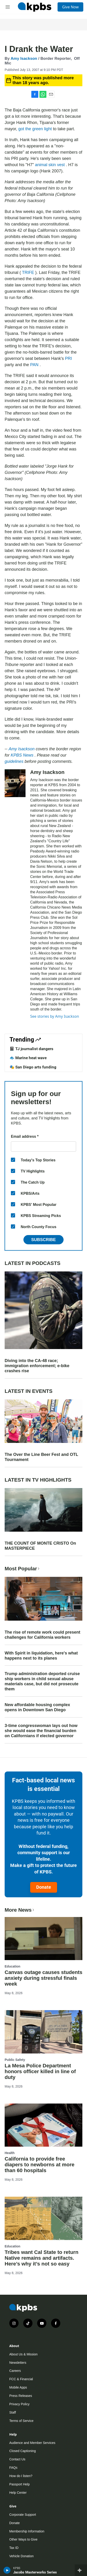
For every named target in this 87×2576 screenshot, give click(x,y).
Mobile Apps (18, 2387)
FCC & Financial (21, 2379)
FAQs (13, 2467)
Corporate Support (22, 2514)
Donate (43, 1887)
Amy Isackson (24, 58)
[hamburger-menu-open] (8, 7)
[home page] (34, 7)
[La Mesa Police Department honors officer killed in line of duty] (43, 2031)
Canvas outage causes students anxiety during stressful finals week (43, 1978)
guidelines (15, 761)
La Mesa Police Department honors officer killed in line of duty (40, 2071)
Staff (12, 2412)
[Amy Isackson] (15, 783)
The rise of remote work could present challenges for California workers (42, 1635)
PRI (68, 358)
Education (12, 1966)
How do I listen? (20, 2476)
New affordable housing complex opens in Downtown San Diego (37, 1707)
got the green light (35, 129)
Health (10, 2153)
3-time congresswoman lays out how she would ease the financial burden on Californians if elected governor (41, 1730)
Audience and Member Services (32, 2443)
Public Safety (15, 2060)
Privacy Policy (19, 2404)
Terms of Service (21, 2421)
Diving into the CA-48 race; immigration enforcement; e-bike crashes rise (37, 1365)
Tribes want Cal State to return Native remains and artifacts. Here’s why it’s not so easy (41, 2258)
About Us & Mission (23, 2354)
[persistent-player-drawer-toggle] (81, 2570)
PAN (35, 364)
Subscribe (43, 1239)
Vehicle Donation (21, 2556)
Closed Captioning (22, 2451)
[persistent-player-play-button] (7, 2570)
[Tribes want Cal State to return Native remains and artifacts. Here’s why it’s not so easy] (43, 2218)
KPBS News (23, 755)
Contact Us (17, 2459)
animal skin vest (50, 164)
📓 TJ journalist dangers (31, 1048)
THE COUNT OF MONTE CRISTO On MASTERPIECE (40, 1546)
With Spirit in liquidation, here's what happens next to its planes (41, 1655)
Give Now (70, 7)
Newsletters (17, 2362)
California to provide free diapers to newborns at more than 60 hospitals (39, 2164)
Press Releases (20, 2396)
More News (20, 1910)
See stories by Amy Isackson (54, 1016)
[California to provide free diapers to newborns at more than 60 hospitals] (43, 2125)
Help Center (18, 2492)
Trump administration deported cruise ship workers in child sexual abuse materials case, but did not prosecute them (42, 1681)
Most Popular (22, 1569)
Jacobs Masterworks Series (35, 2572)
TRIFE (28, 272)
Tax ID (14, 2548)
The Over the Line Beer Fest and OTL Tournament (41, 1457)
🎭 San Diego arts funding (33, 1067)
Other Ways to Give (23, 2539)
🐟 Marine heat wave (28, 1057)
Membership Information (26, 2531)
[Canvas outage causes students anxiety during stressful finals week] (43, 1938)
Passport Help (19, 2484)
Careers (15, 2371)
